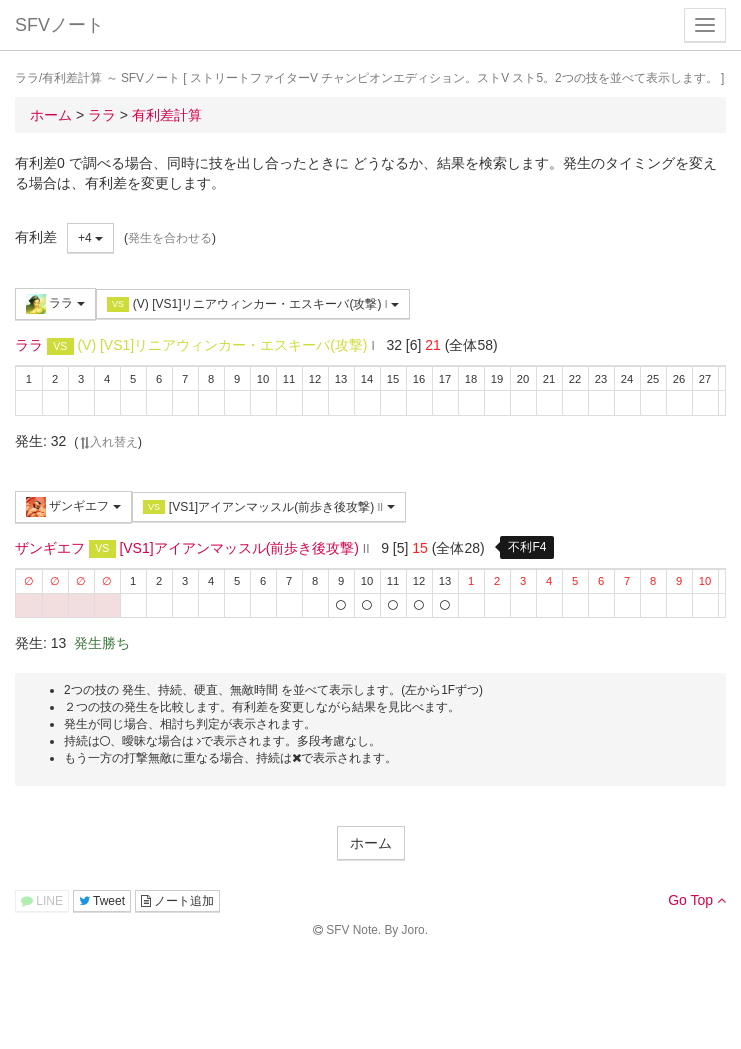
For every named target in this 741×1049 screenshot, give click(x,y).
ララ (55, 304)
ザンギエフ (73, 507)
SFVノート (59, 25)
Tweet (102, 901)
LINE (42, 901)
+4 (90, 238)
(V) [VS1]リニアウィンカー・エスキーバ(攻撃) (253, 304)
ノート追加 (177, 901)
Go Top (697, 900)
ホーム (371, 843)
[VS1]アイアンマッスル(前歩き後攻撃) (269, 507)
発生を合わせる (170, 238)
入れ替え (108, 442)
